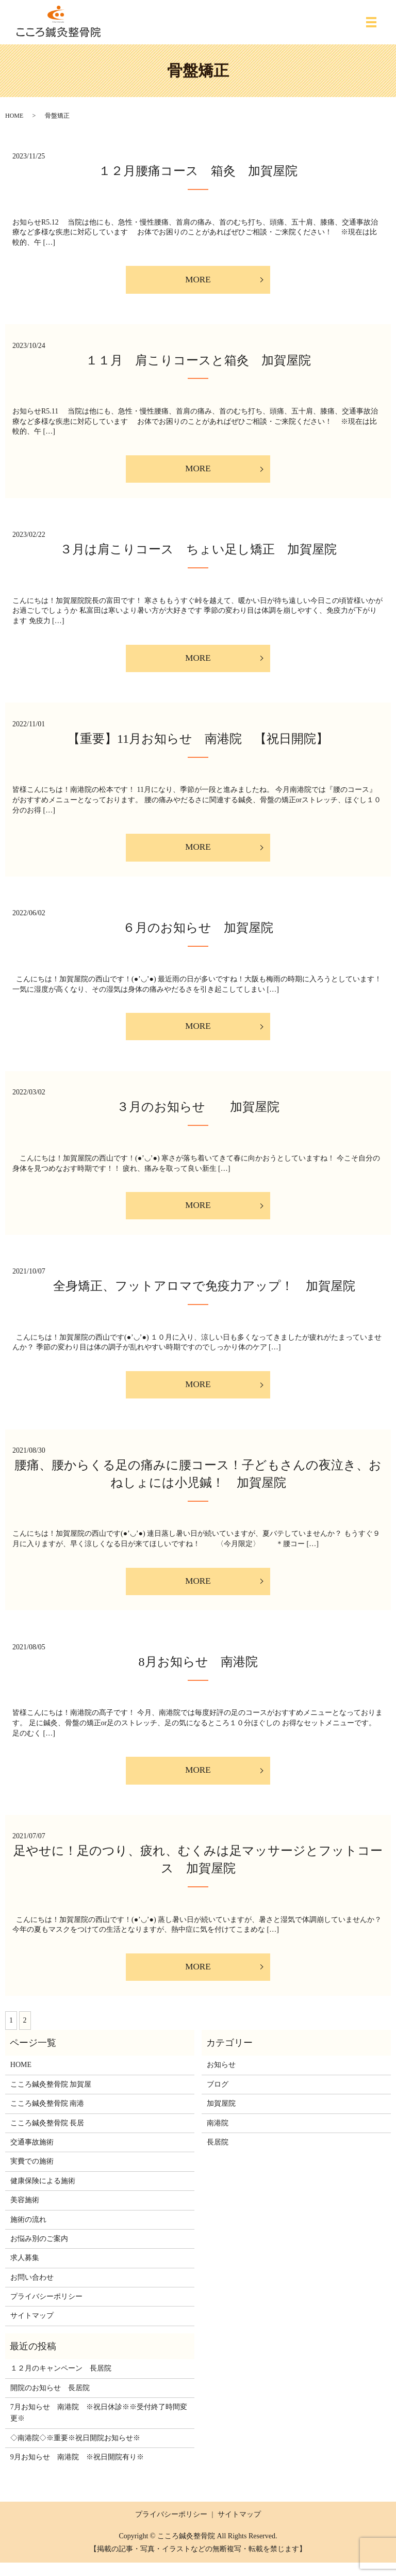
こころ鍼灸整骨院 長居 (47, 2136)
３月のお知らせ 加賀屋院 (198, 1114)
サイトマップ (32, 2329)
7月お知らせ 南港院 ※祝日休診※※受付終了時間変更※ (98, 2426)
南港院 (217, 2136)
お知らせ (221, 2078)
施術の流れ (28, 2233)
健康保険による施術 (42, 2194)
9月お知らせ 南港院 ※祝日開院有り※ (77, 2471)
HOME (14, 115)
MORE (198, 280)
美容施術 (24, 2214)
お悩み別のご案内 (39, 2252)
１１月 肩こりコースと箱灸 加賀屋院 (198, 361)
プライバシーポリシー (46, 2310)
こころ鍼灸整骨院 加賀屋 (51, 2098)
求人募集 (24, 2272)
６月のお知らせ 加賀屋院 (198, 933)
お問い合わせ (32, 2291)
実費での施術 (32, 2175)
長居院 (217, 2155)
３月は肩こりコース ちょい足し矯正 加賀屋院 (198, 552)
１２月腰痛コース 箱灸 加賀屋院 (198, 171)
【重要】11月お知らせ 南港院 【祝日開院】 (204, 743)
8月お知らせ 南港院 (198, 1672)
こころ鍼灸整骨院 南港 (47, 2117)
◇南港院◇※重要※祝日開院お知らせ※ (75, 2451)
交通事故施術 (32, 2155)
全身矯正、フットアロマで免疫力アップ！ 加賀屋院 (198, 1294)
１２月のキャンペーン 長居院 (60, 2382)
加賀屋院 (221, 2117)
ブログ (217, 2098)
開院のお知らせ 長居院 (50, 2401)
